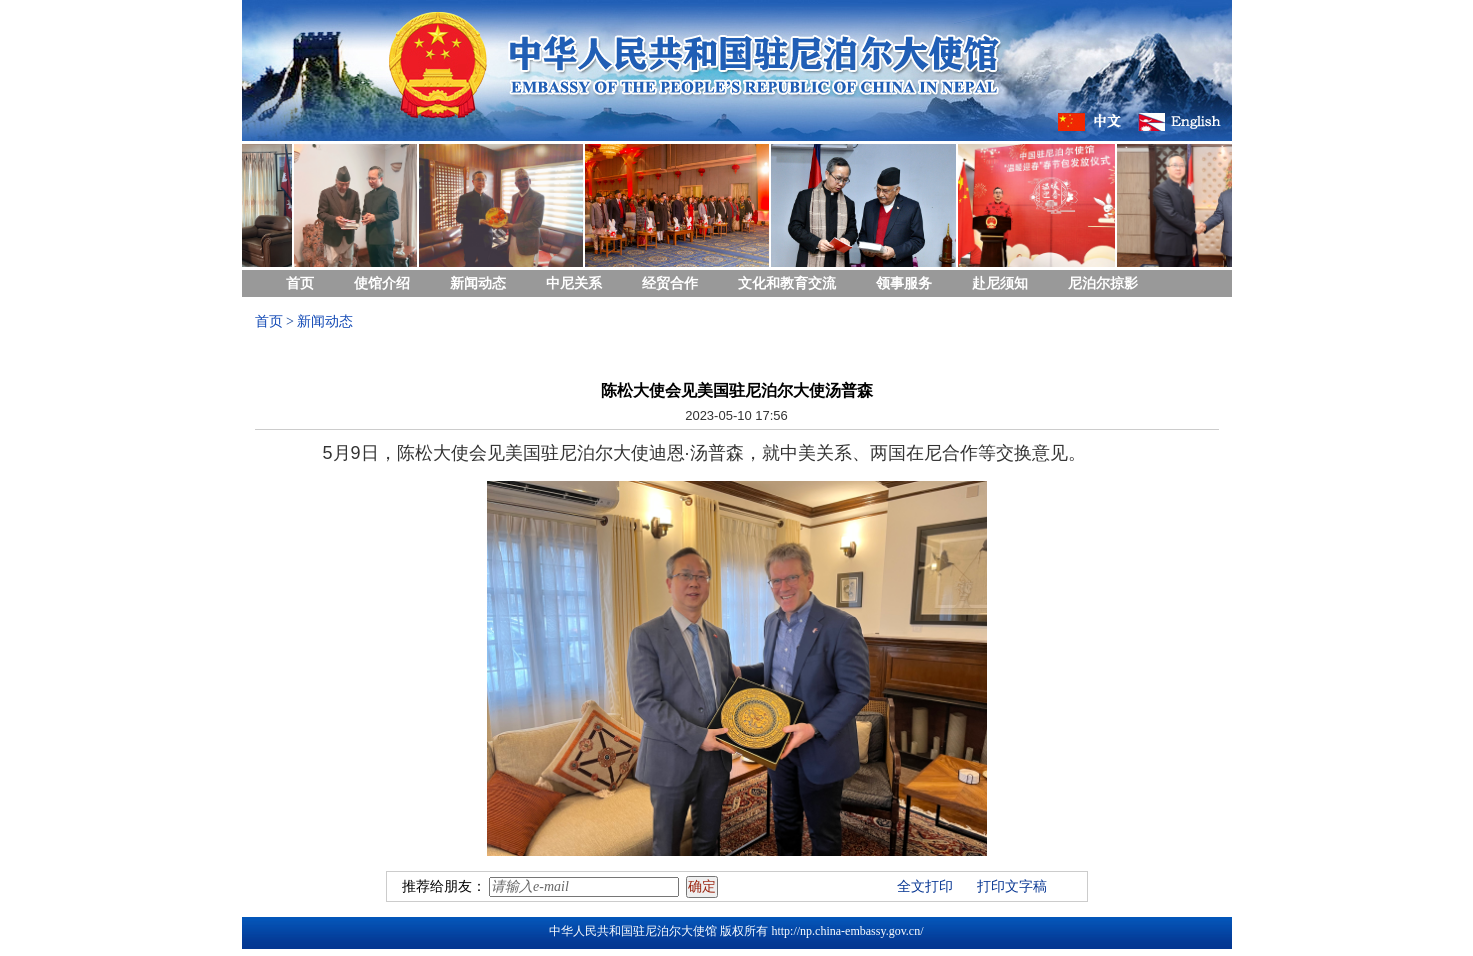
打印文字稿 (1012, 886)
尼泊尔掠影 (1103, 283)
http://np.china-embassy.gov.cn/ (847, 931)
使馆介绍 (382, 283)
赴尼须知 (1000, 283)
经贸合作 (670, 283)
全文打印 (925, 886)
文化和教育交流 (787, 283)
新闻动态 (478, 283)
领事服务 (904, 283)
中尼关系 (574, 283)
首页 (300, 283)
